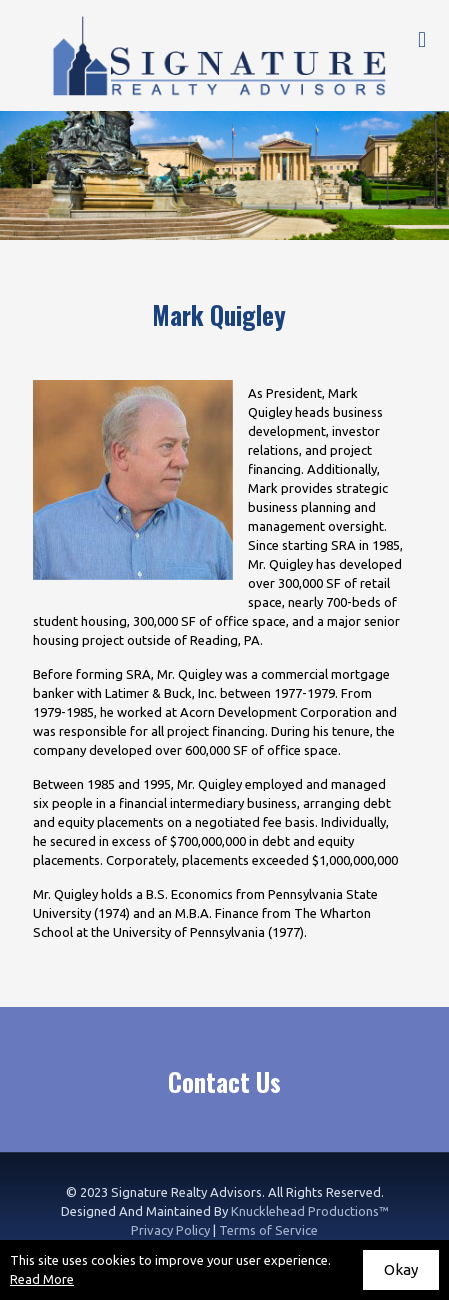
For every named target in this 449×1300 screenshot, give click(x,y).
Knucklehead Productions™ (310, 1211)
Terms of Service (268, 1230)
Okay (401, 1269)
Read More (42, 1279)
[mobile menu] (422, 40)
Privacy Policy (170, 1230)
